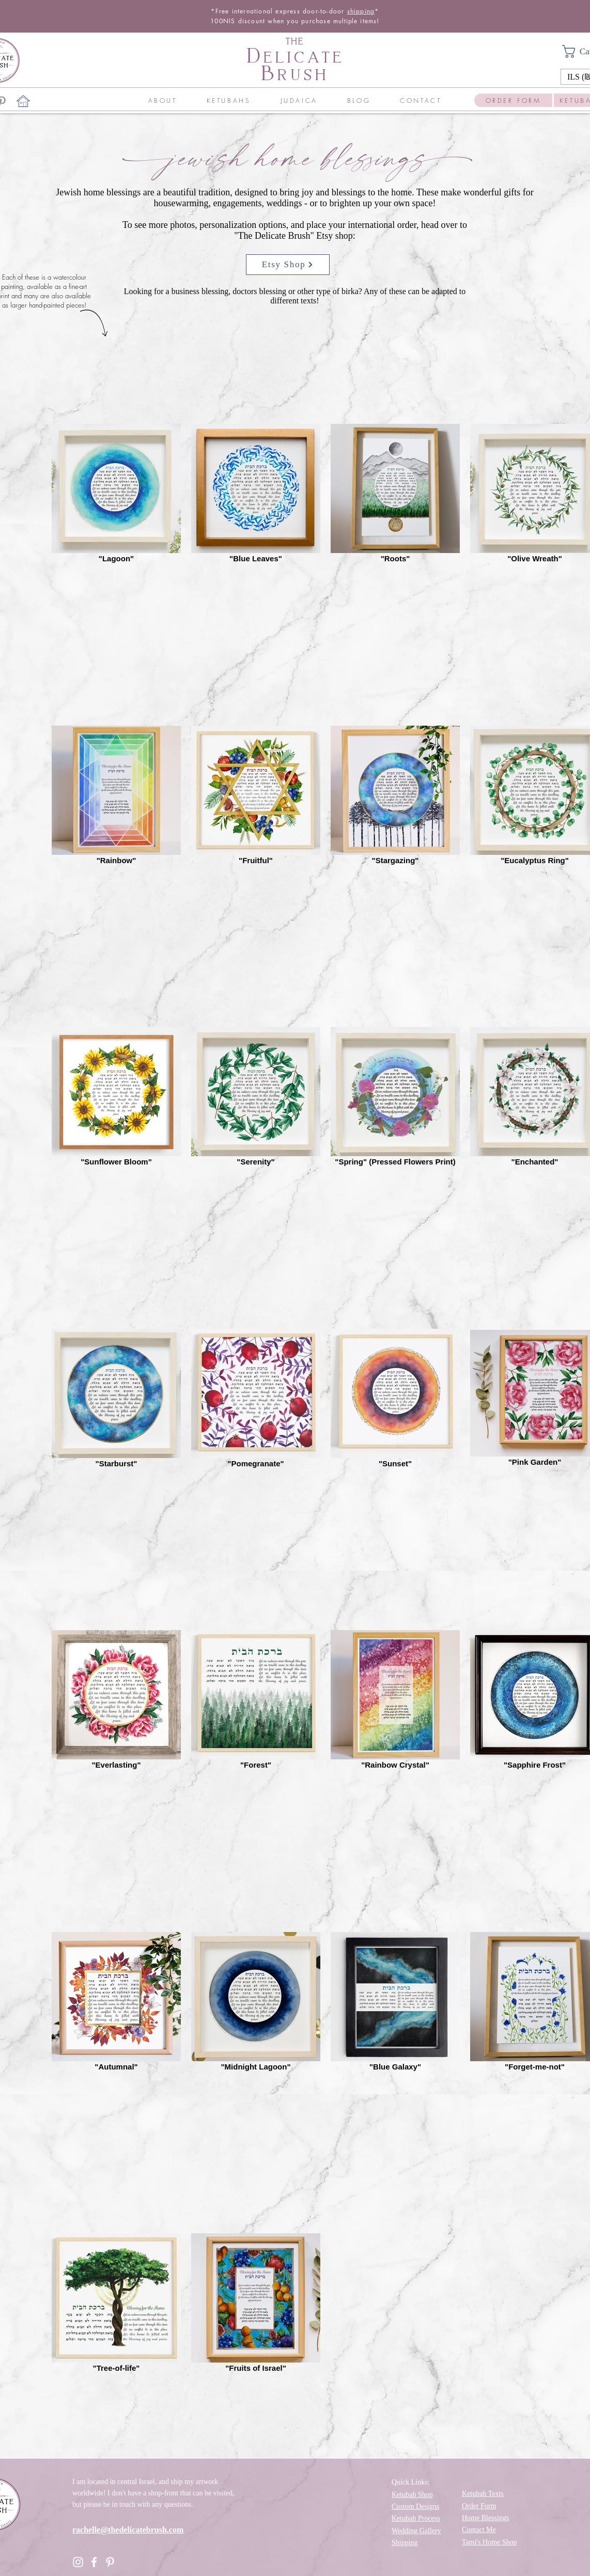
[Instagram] (78, 2562)
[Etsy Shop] (288, 264)
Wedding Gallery (416, 2531)
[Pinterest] (110, 2562)
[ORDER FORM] (513, 100)
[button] (162, 100)
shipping (361, 11)
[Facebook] (94, 2562)
